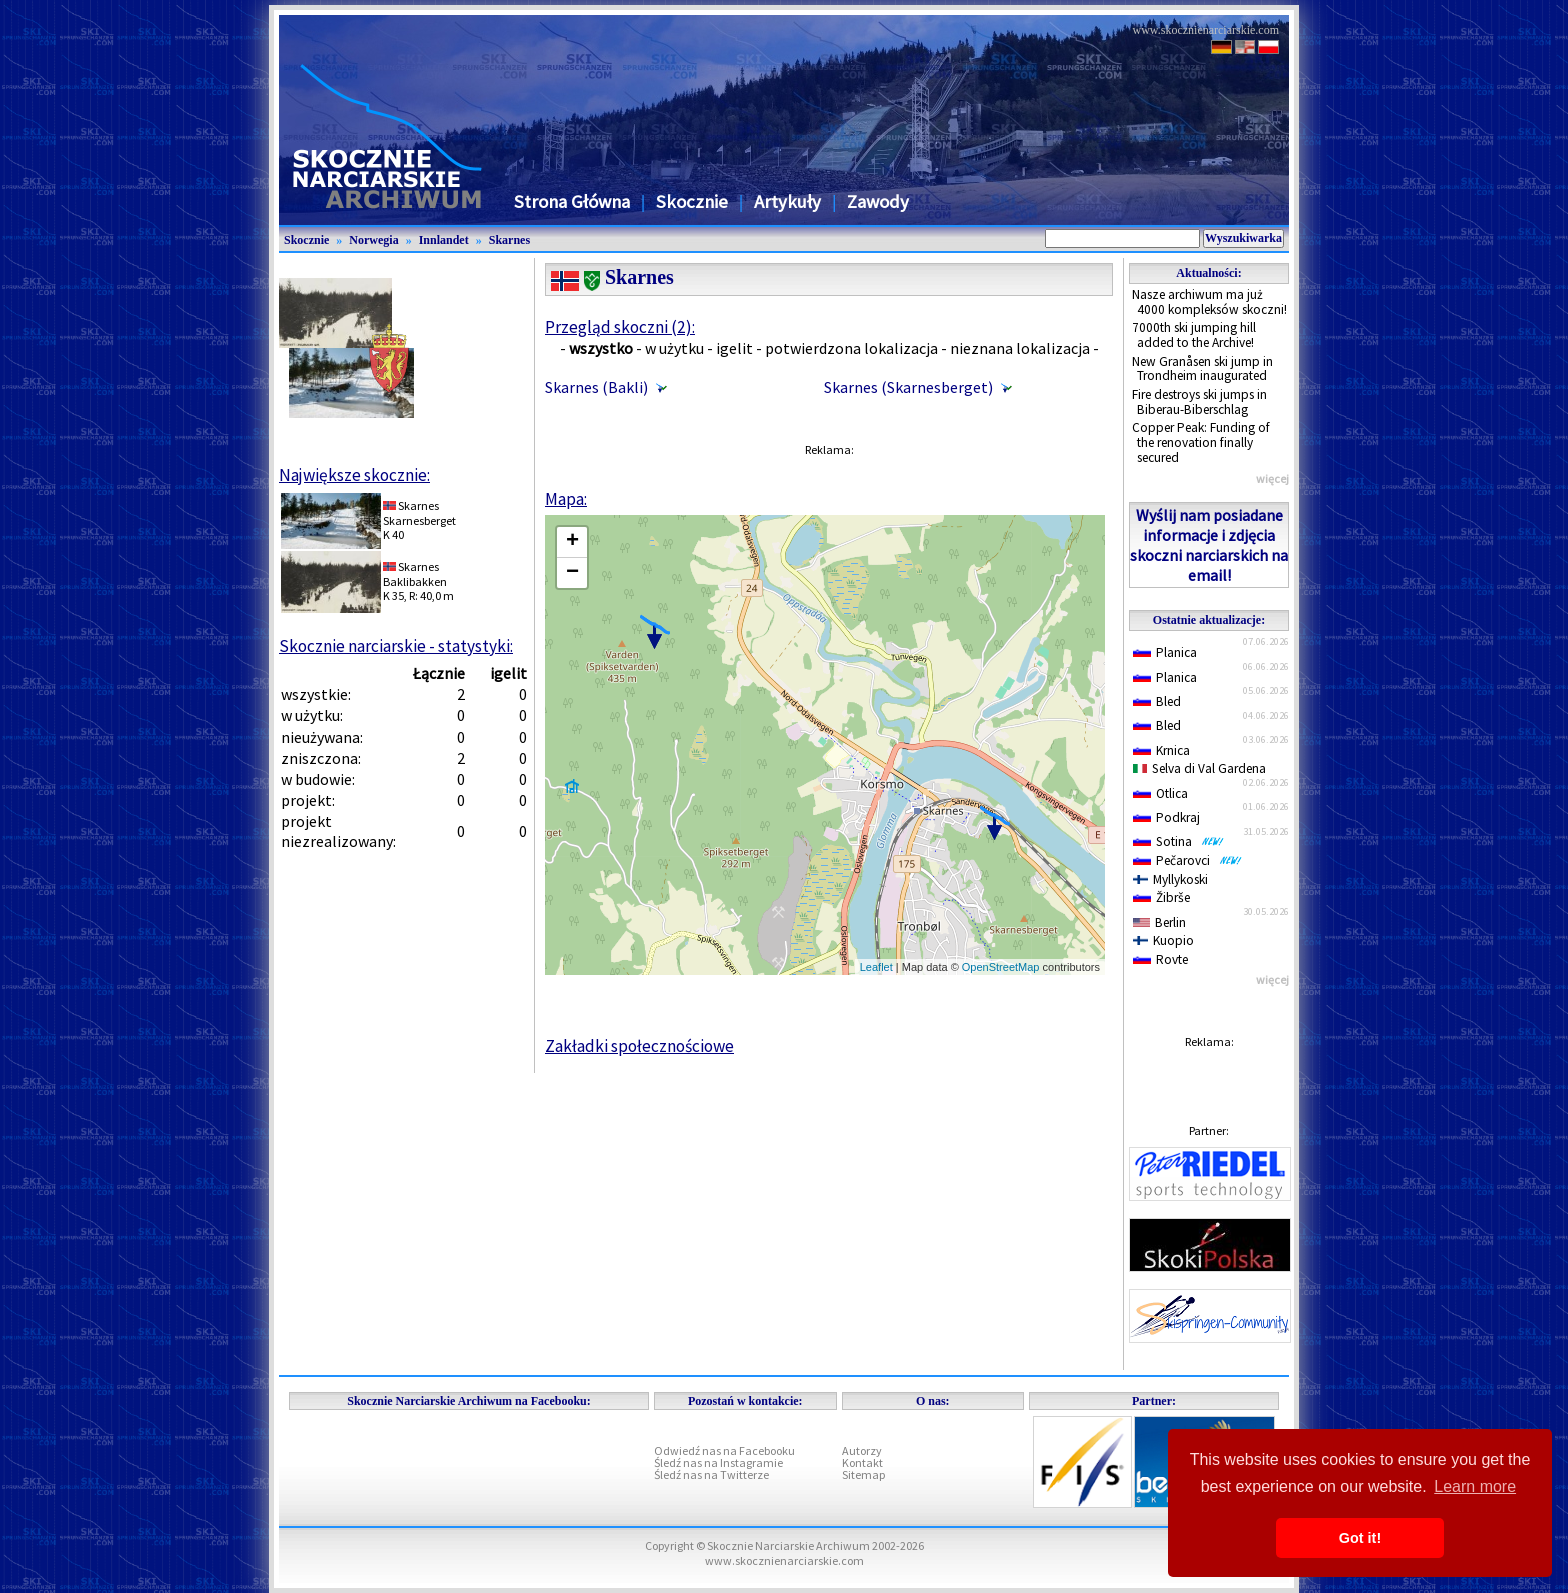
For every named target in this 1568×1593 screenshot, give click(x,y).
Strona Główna (572, 201)
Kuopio (1163, 940)
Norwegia (373, 240)
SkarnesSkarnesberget (419, 512)
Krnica (1161, 750)
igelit (734, 348)
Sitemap (863, 1474)
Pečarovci (1187, 860)
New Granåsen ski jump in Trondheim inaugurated (1202, 369)
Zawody (878, 201)
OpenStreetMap (1001, 967)
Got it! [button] (1360, 1538)
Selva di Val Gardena (1199, 768)
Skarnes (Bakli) (596, 387)
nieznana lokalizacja (1020, 348)
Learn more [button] (1475, 1486)
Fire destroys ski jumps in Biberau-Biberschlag (1199, 402)
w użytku (674, 348)
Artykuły (787, 201)
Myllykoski (1170, 879)
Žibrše (1161, 897)
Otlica (1160, 793)
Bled (1157, 701)
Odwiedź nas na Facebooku (724, 1450)
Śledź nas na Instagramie (718, 1462)
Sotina (1178, 841)
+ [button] (572, 542)
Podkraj (1166, 817)
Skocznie (692, 201)
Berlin (1159, 922)
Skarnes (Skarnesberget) (908, 387)
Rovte (1160, 959)
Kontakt (862, 1462)
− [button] (572, 573)
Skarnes (509, 240)
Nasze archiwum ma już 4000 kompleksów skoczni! (1209, 302)
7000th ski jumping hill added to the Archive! (1194, 335)
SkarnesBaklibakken (415, 573)
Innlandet (444, 240)
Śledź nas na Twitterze (711, 1474)
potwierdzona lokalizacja (851, 348)
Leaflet (876, 967)
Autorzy (862, 1450)
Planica (1165, 652)
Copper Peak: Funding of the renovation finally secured (1201, 442)
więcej (1272, 478)
